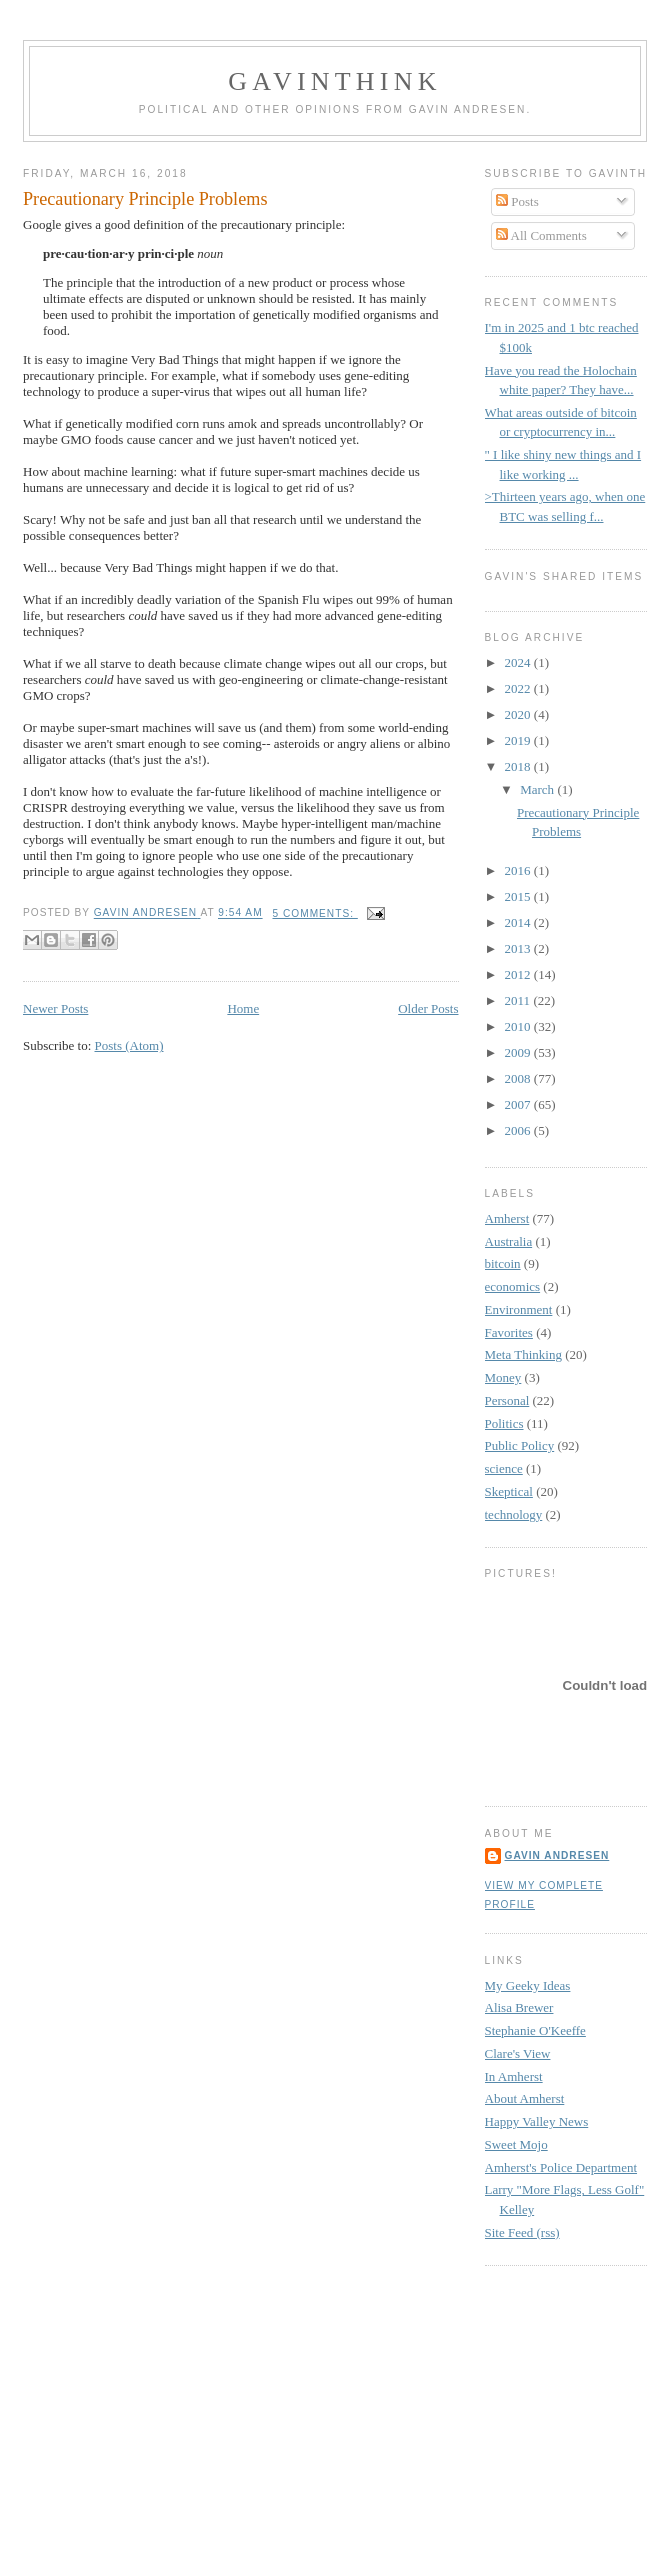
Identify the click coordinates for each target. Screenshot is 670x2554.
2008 (519, 1078)
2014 (519, 922)
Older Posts (428, 1008)
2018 (519, 766)
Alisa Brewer (519, 2007)
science (504, 1468)
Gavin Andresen (557, 1855)
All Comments (541, 235)
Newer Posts (55, 1008)
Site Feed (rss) (522, 2232)
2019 (519, 740)
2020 (519, 714)
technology (514, 1514)
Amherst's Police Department (561, 2167)
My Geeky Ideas (528, 1985)
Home (243, 1008)
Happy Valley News (537, 2121)
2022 (519, 688)
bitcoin (503, 1263)
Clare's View (518, 2053)
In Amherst (514, 2076)
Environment (519, 1309)
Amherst (507, 1218)
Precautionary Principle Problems (145, 199)
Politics (504, 1423)
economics (513, 1286)
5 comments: (315, 913)
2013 (519, 948)
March (538, 789)
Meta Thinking (523, 1354)
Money (503, 1377)
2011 (519, 1000)
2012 (519, 974)
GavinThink (334, 81)
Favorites (509, 1332)
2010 (519, 1026)
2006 (519, 1130)
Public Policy (520, 1445)
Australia (509, 1241)
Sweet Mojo (516, 2144)
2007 (519, 1104)
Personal (507, 1400)
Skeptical (509, 1491)
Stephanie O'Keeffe (535, 2030)
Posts (517, 201)
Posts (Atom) (129, 1045)
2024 (519, 662)
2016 (519, 870)
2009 (519, 1052)
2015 (519, 896)
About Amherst (525, 2098)
